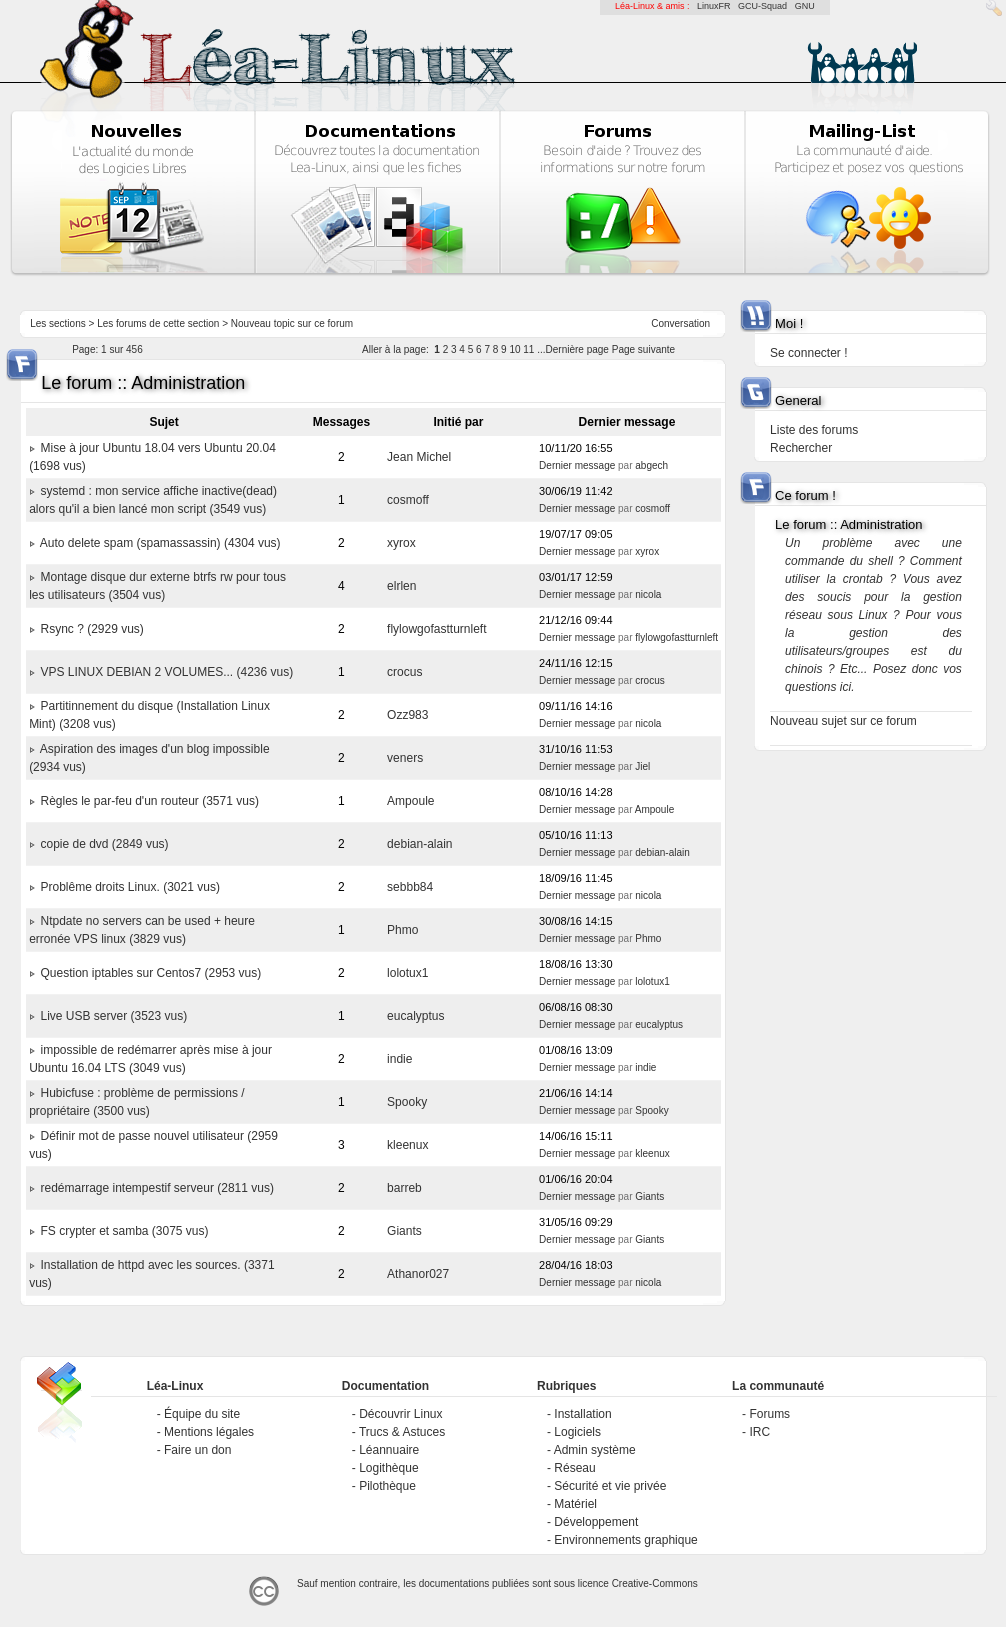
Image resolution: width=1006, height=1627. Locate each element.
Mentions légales (209, 1432)
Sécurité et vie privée (610, 1486)
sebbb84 (410, 887)
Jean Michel (419, 457)
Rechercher (801, 448)
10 (514, 349)
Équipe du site (202, 1414)
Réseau (574, 1468)
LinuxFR (714, 6)
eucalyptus (415, 1016)
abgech (651, 465)
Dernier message (577, 465)
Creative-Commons (655, 1583)
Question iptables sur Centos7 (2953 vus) (150, 973)
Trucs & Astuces (402, 1432)
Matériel (575, 1504)
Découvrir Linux (400, 1414)
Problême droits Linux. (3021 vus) (129, 887)
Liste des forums (814, 430)
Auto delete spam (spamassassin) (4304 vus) (160, 543)
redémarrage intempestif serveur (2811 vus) (156, 1188)
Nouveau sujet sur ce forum (843, 721)
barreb (404, 1188)
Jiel (642, 766)
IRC (759, 1432)
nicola (648, 594)
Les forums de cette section (158, 323)
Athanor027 (418, 1274)
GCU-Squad (762, 6)
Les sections (58, 323)
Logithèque (388, 1468)
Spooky (407, 1102)
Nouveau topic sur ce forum (292, 323)
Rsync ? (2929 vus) (91, 629)
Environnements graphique (625, 1540)
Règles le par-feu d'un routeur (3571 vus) (149, 801)
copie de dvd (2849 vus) (104, 844)
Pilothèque (387, 1486)
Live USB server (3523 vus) (113, 1016)
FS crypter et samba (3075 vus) (124, 1231)
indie (399, 1059)
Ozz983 (407, 715)
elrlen (401, 586)
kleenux (407, 1145)
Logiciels (577, 1432)
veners (405, 758)
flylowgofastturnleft (436, 629)
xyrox (401, 543)
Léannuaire (389, 1450)
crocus (404, 672)
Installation (582, 1414)
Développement (596, 1522)
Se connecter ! (808, 353)
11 (528, 349)
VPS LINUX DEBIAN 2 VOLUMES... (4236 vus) (166, 672)
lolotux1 (407, 973)
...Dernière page (573, 349)
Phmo (402, 930)
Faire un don (197, 1450)
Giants (649, 1196)
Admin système (595, 1450)
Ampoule (410, 801)
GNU (805, 6)
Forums (769, 1414)
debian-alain (419, 844)
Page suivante (643, 349)
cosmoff (408, 500)
